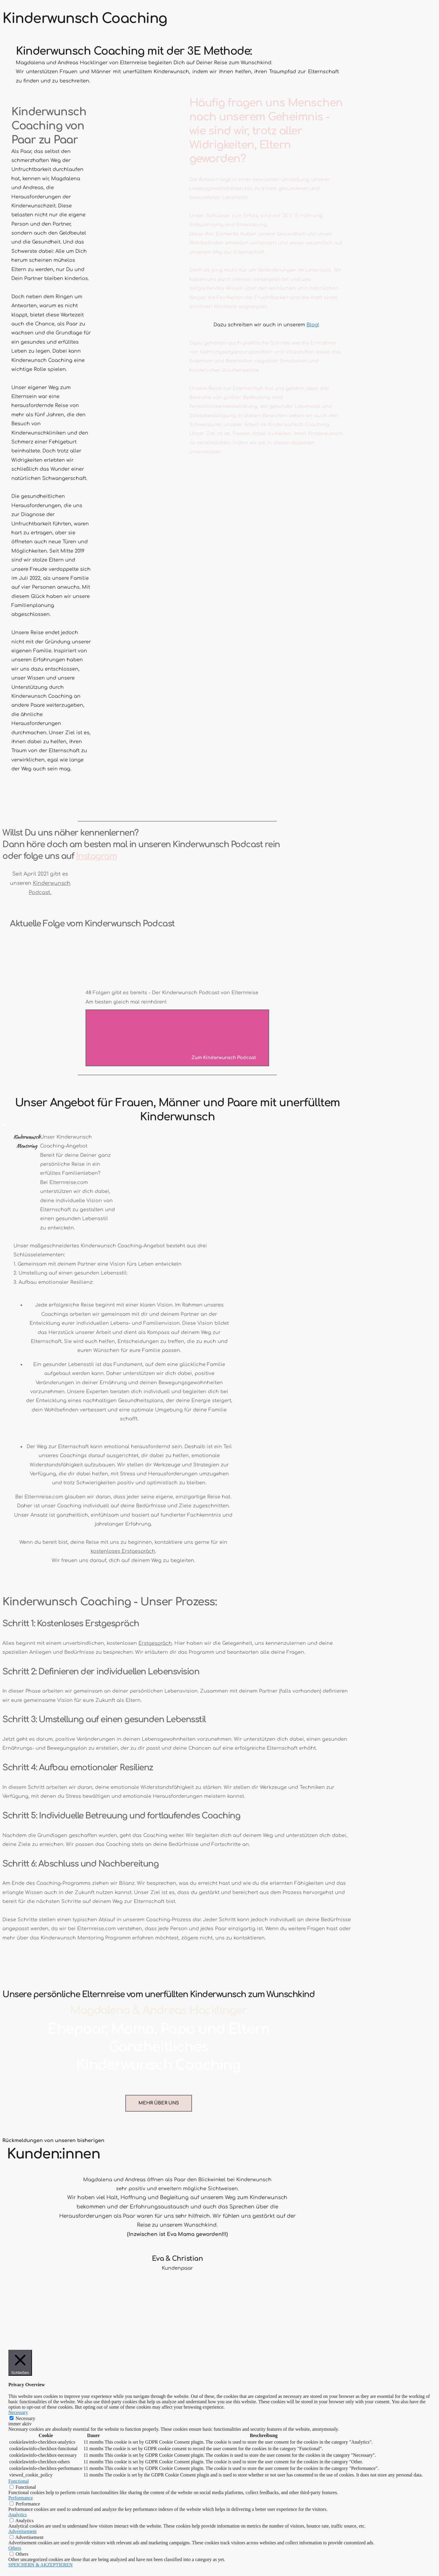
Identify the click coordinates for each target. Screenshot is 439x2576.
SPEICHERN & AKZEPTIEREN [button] (40, 2564)
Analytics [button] (17, 2514)
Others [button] (14, 2548)
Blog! (313, 325)
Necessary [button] (18, 2412)
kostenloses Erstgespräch (123, 1551)
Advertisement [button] (22, 2531)
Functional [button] (18, 2481)
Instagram (96, 856)
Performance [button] (20, 2497)
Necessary (25, 2418)
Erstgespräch (155, 1643)
